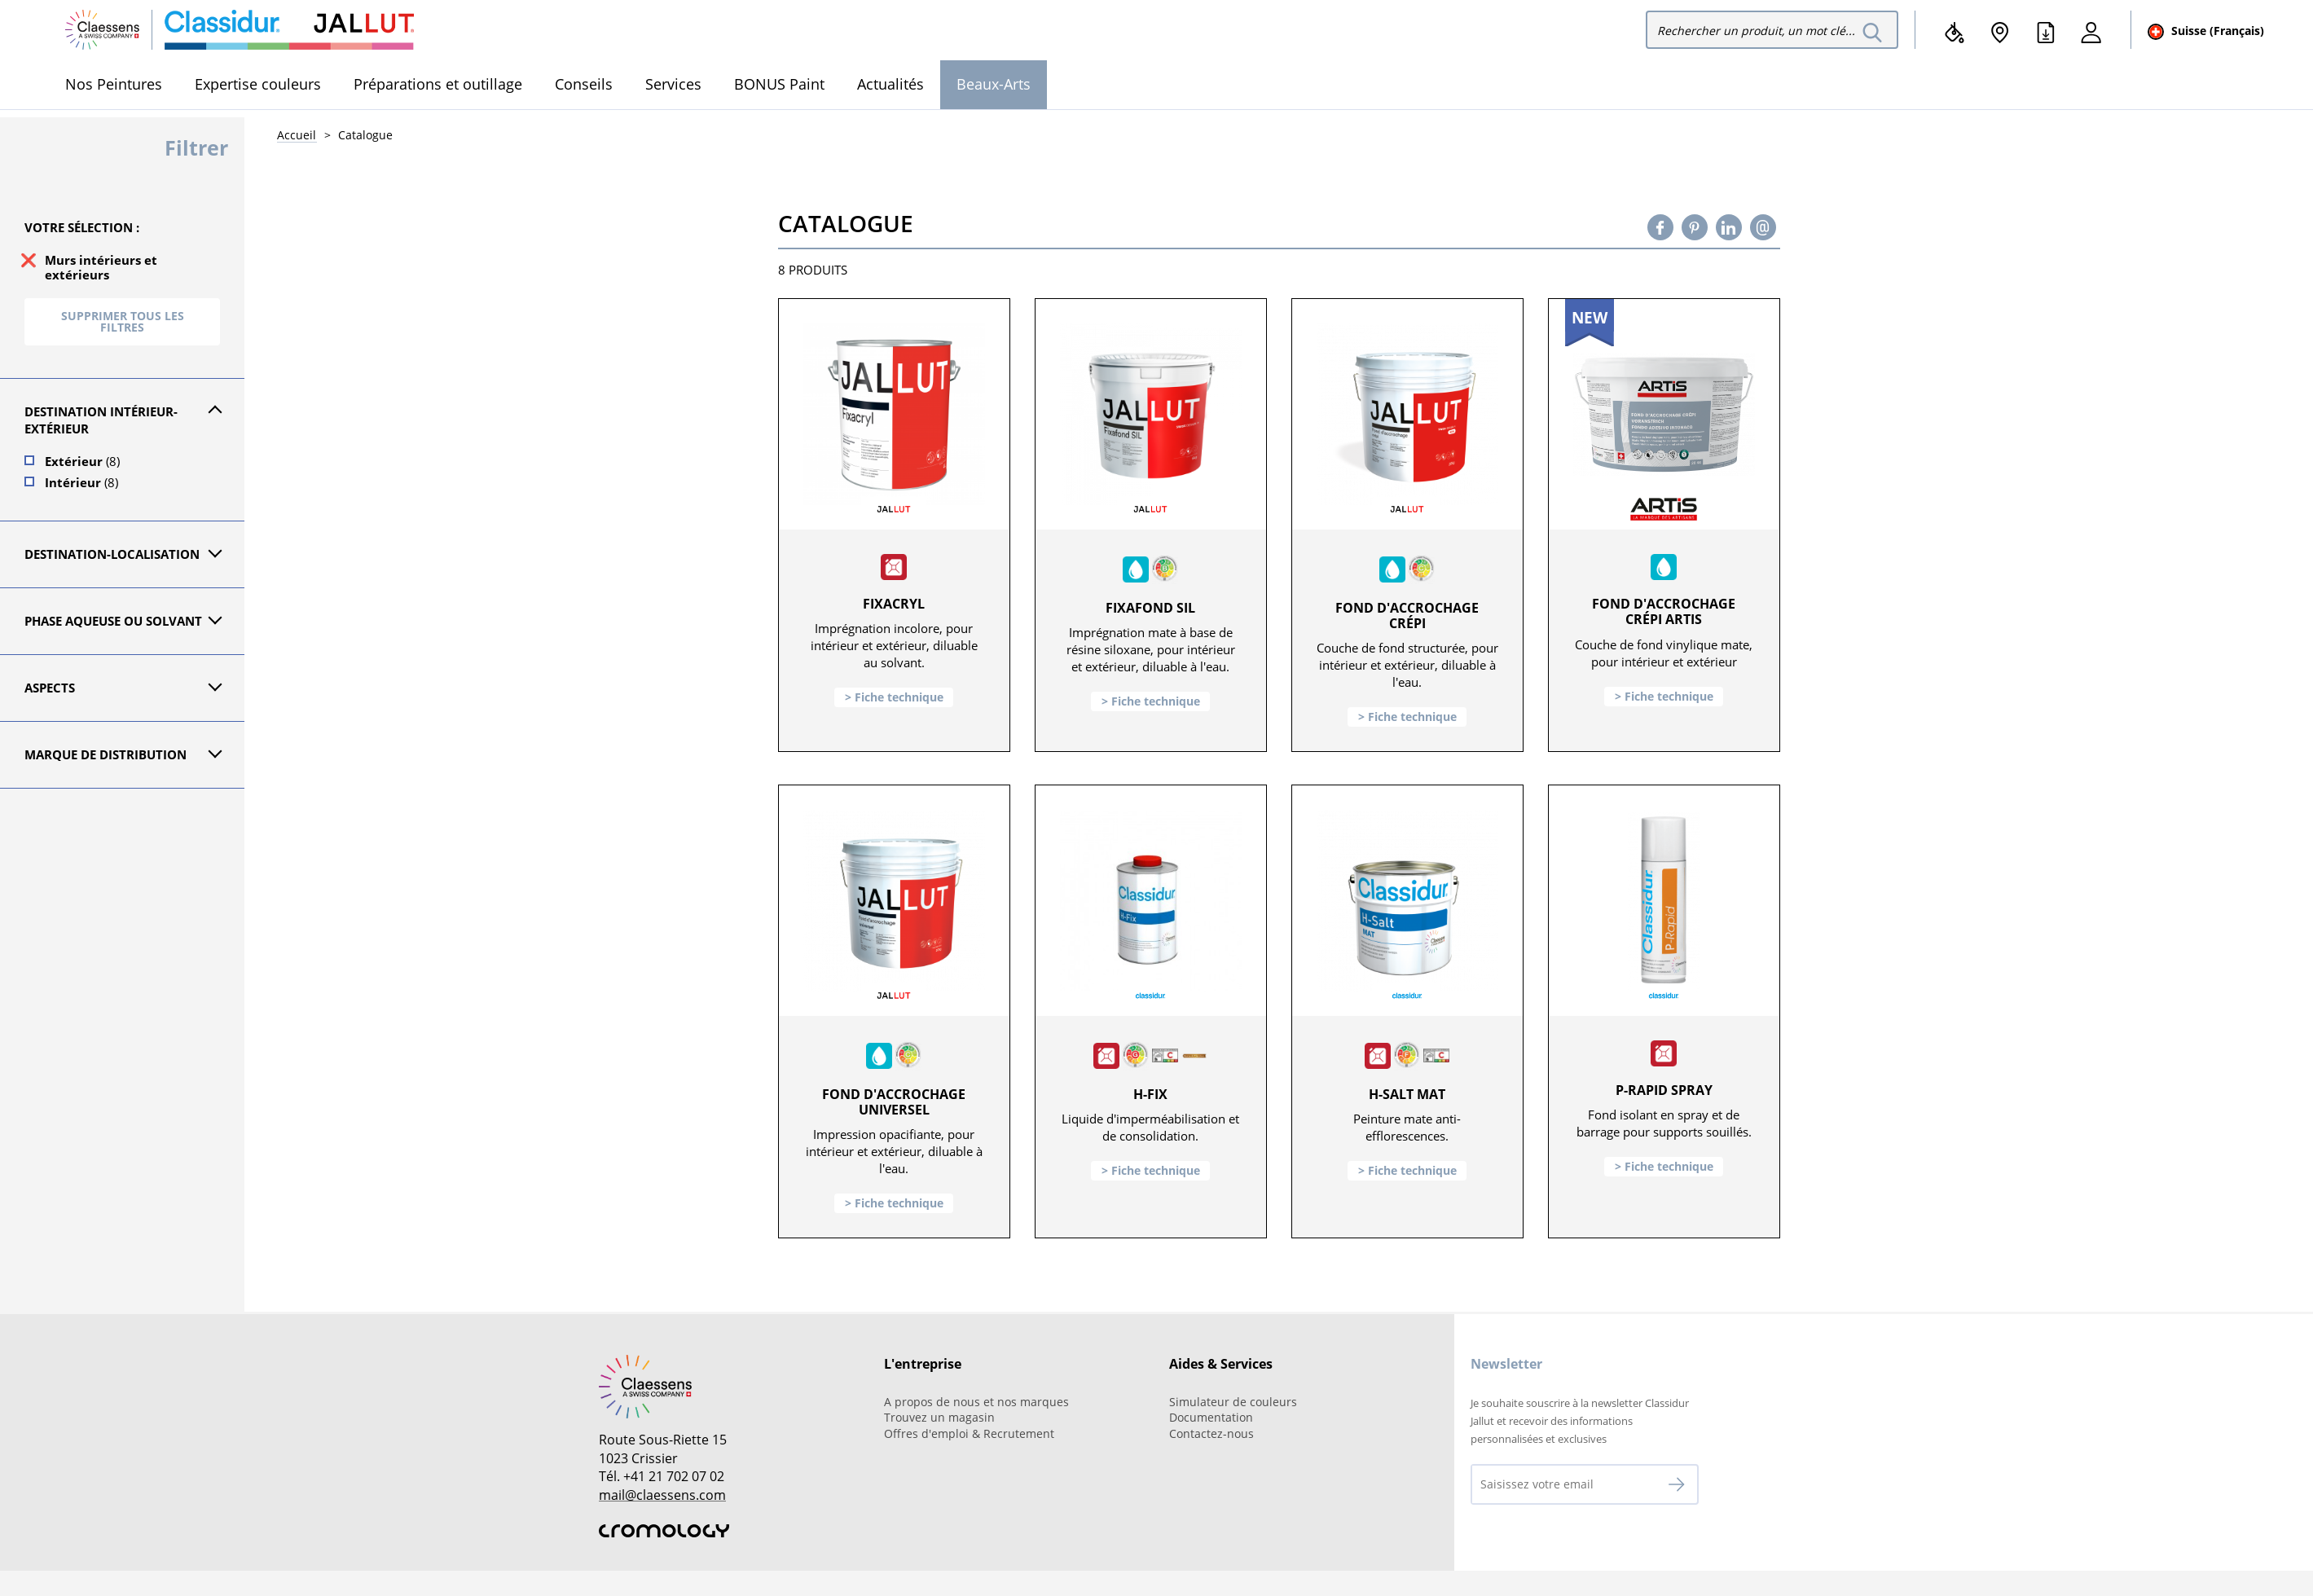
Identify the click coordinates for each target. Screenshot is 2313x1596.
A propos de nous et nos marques (976, 1401)
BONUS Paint (779, 84)
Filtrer (196, 147)
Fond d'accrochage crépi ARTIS (1663, 611)
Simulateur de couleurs (1233, 1401)
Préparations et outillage (438, 84)
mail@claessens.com (662, 1494)
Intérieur (81, 482)
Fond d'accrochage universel (893, 1102)
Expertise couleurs (258, 84)
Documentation (1211, 1417)
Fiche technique (899, 697)
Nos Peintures (113, 84)
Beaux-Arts (993, 84)
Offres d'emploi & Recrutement (969, 1433)
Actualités (890, 84)
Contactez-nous (1211, 1433)
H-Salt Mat (1407, 1094)
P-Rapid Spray (1664, 1090)
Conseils (584, 84)
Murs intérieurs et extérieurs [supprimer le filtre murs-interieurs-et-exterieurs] (101, 267)
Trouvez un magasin (939, 1417)
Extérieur (82, 461)
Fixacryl (894, 604)
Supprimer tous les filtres (122, 321)
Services (673, 84)
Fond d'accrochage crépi (1407, 615)
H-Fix (1150, 1094)
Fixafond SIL (1150, 608)
